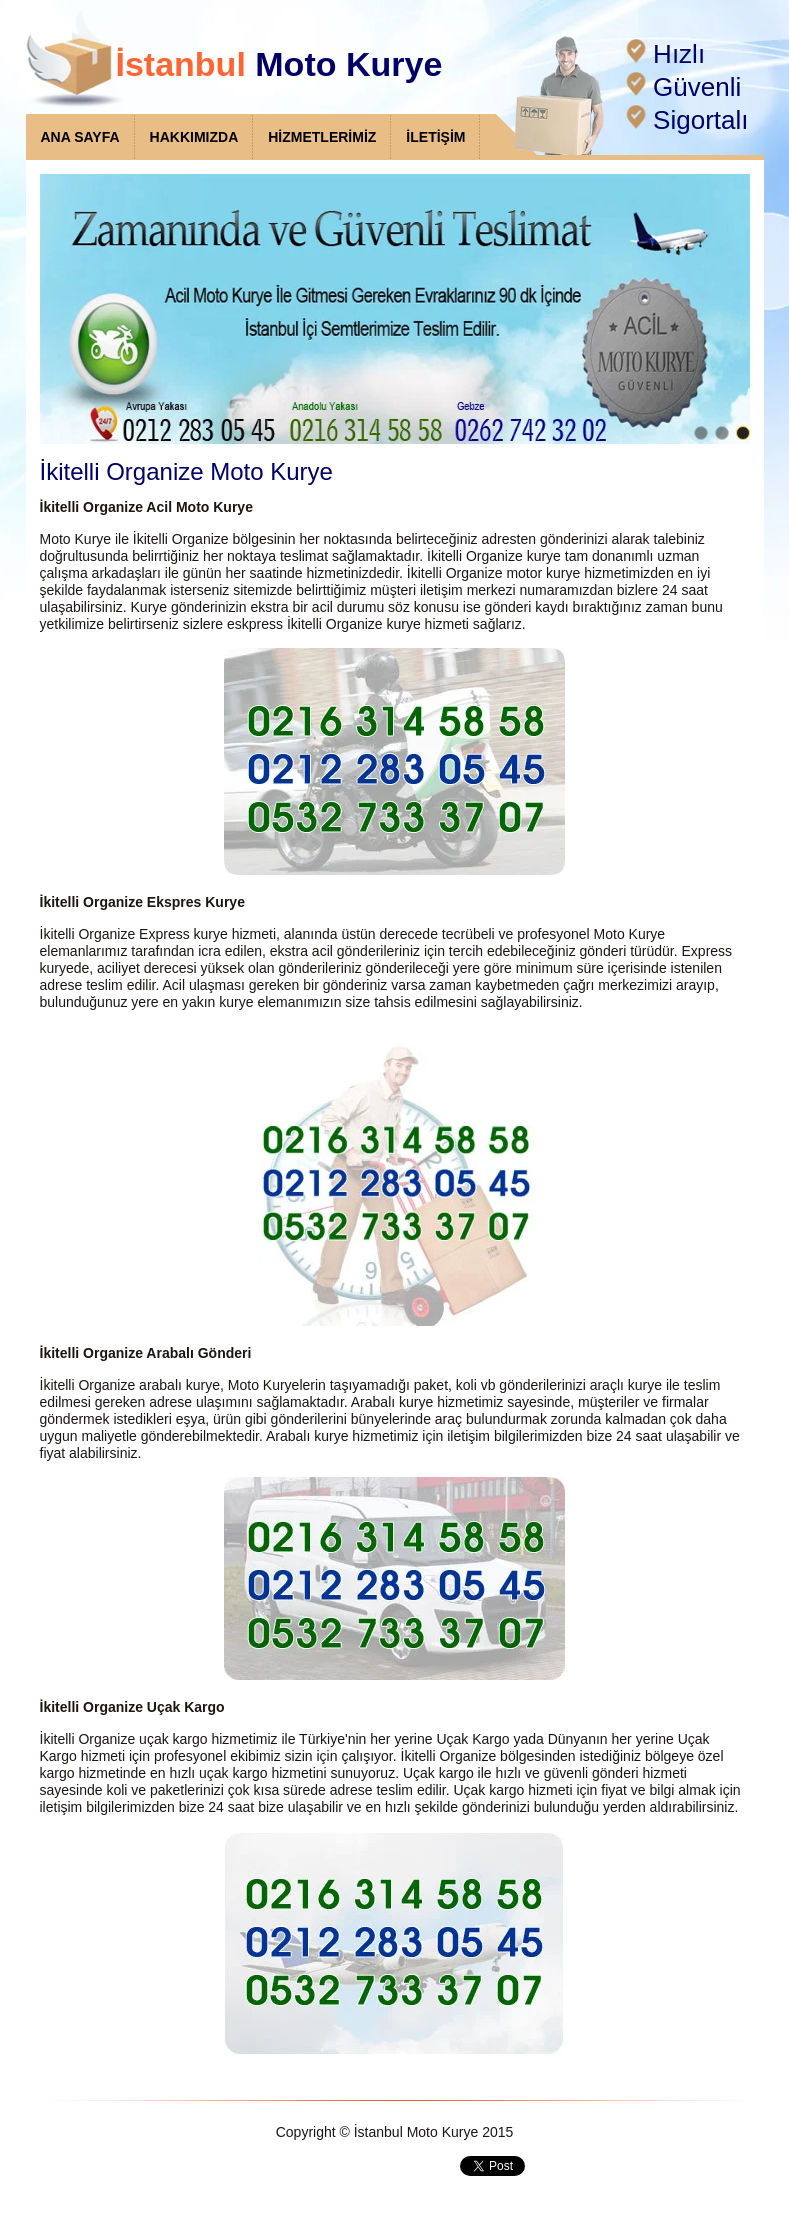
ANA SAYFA (80, 137)
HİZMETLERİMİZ (322, 137)
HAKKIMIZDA (194, 137)
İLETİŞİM (435, 137)
